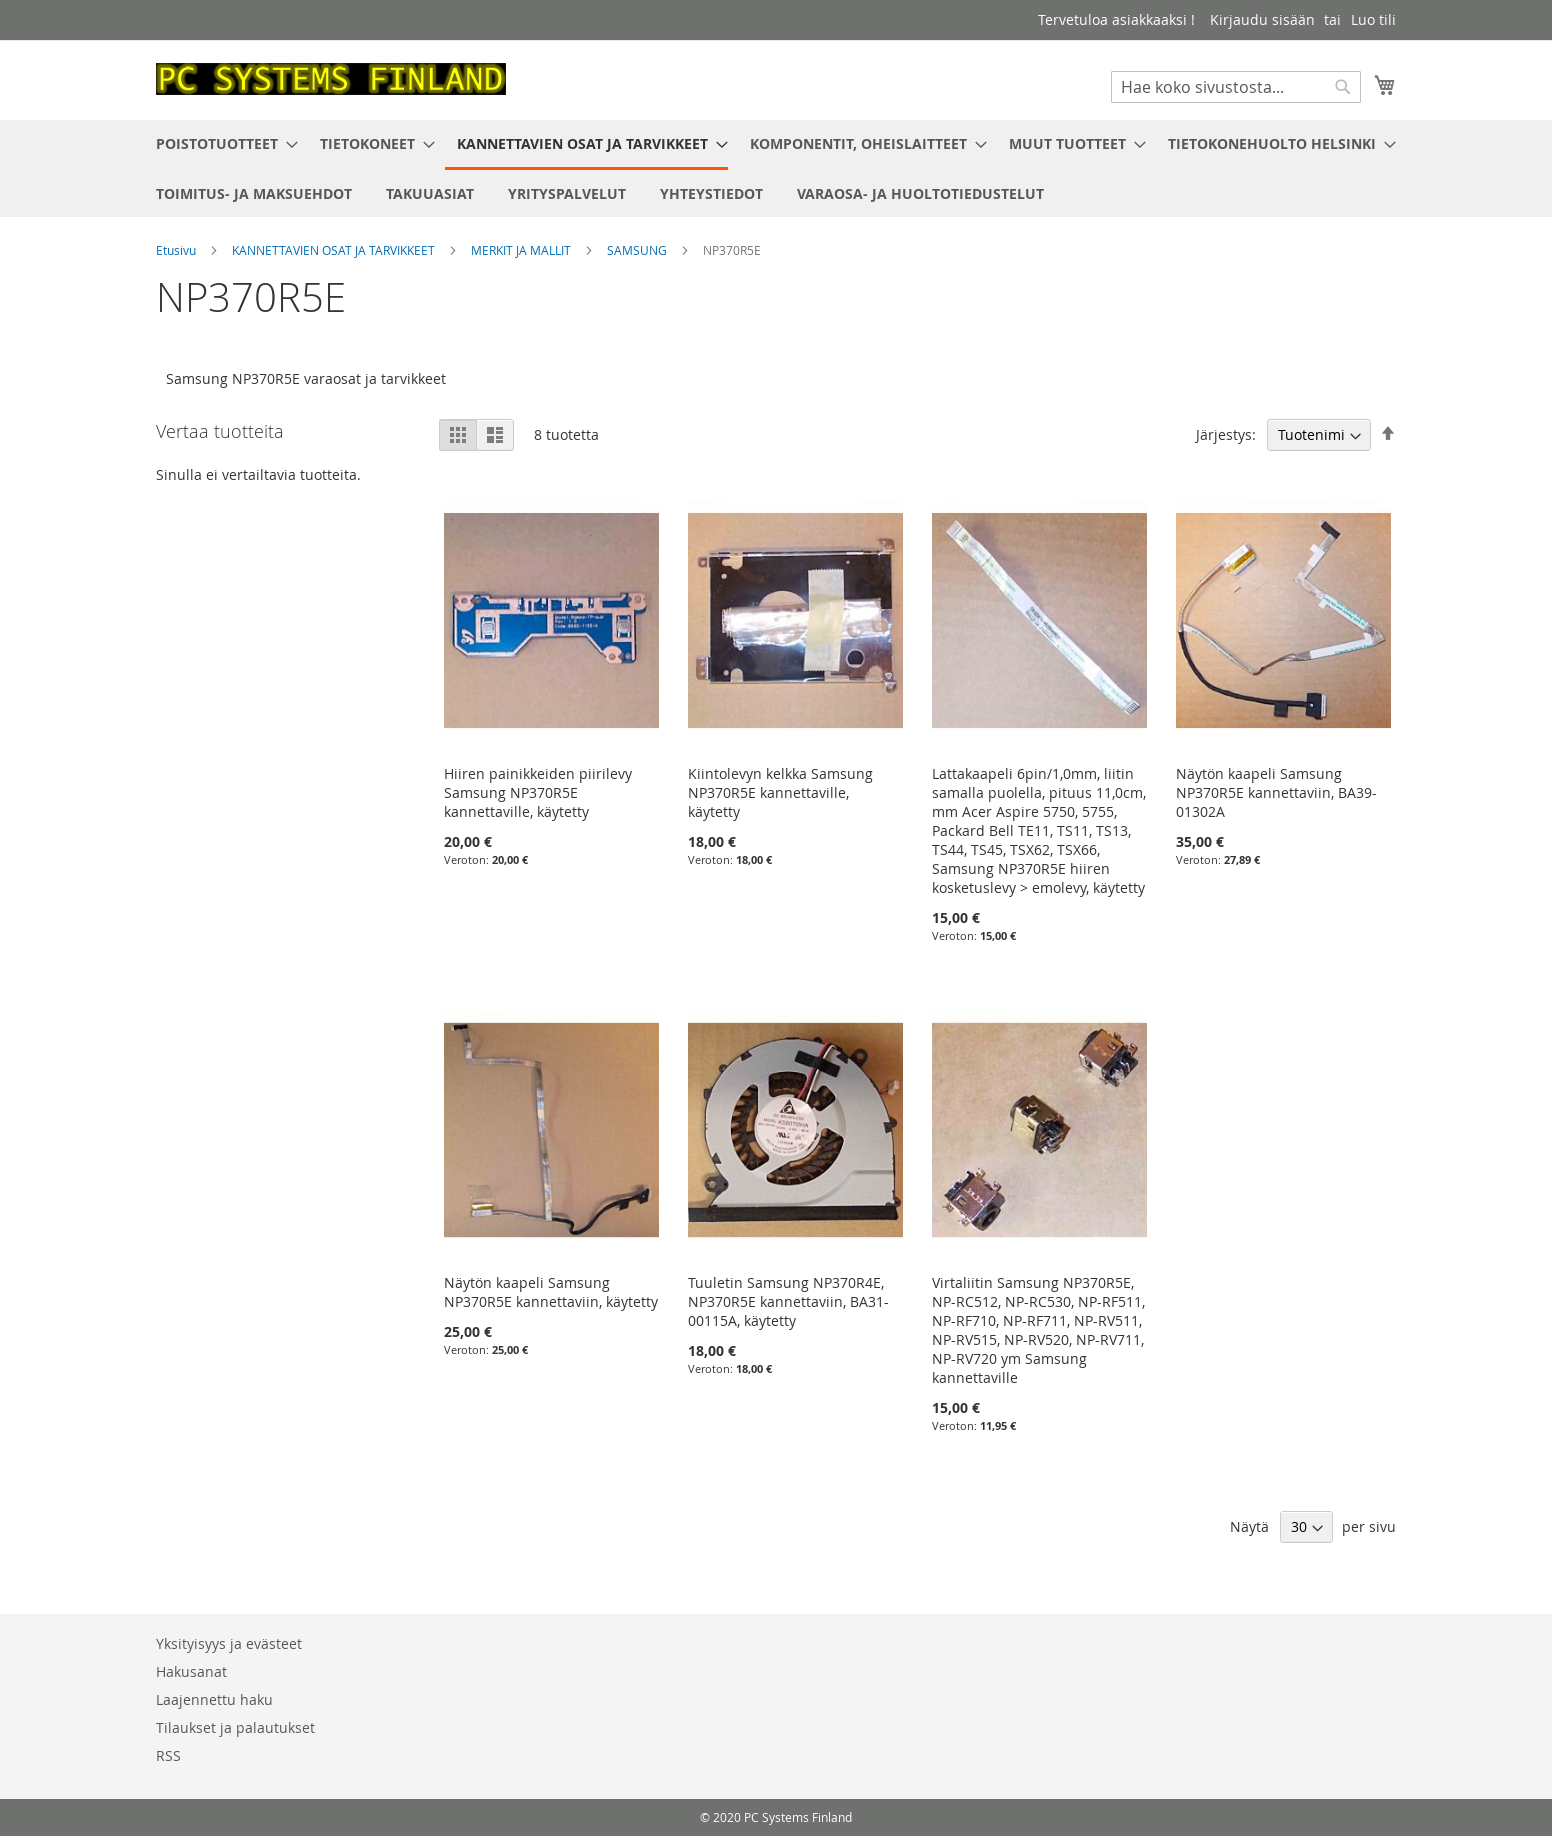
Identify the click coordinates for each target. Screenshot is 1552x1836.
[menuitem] (221, 143)
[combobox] (1236, 87)
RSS (168, 1755)
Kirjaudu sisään (1262, 19)
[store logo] (331, 79)
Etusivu (177, 250)
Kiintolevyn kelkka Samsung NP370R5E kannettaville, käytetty (780, 792)
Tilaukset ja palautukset (235, 1727)
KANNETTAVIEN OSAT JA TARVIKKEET (335, 250)
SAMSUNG (638, 250)
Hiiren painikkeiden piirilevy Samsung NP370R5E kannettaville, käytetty (538, 792)
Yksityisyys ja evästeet (229, 1643)
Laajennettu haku (214, 1699)
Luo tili (1373, 19)
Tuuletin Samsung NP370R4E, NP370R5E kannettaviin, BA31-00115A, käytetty (788, 1301)
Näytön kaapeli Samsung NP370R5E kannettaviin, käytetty (551, 1292)
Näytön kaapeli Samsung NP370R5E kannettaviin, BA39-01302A (1276, 792)
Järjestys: (1226, 434)
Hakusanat (191, 1671)
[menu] (776, 168)
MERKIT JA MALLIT (522, 250)
